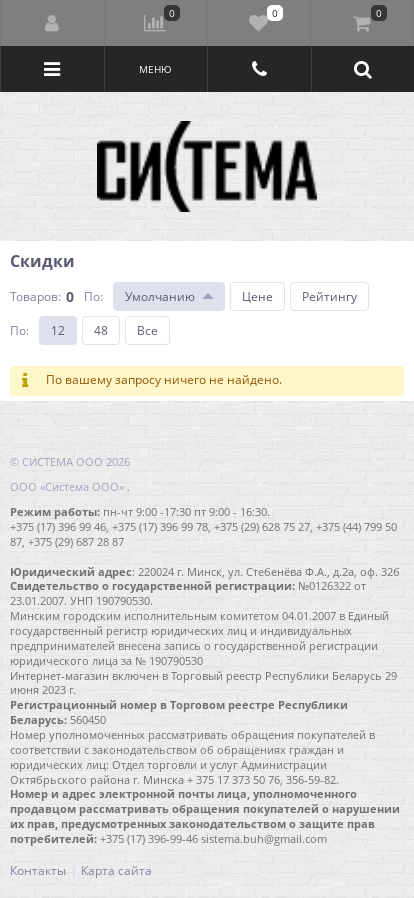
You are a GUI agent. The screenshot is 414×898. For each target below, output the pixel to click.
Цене (257, 296)
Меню (155, 69)
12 (58, 330)
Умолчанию (160, 296)
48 (101, 330)
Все (147, 330)
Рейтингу (329, 296)
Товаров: (35, 296)
